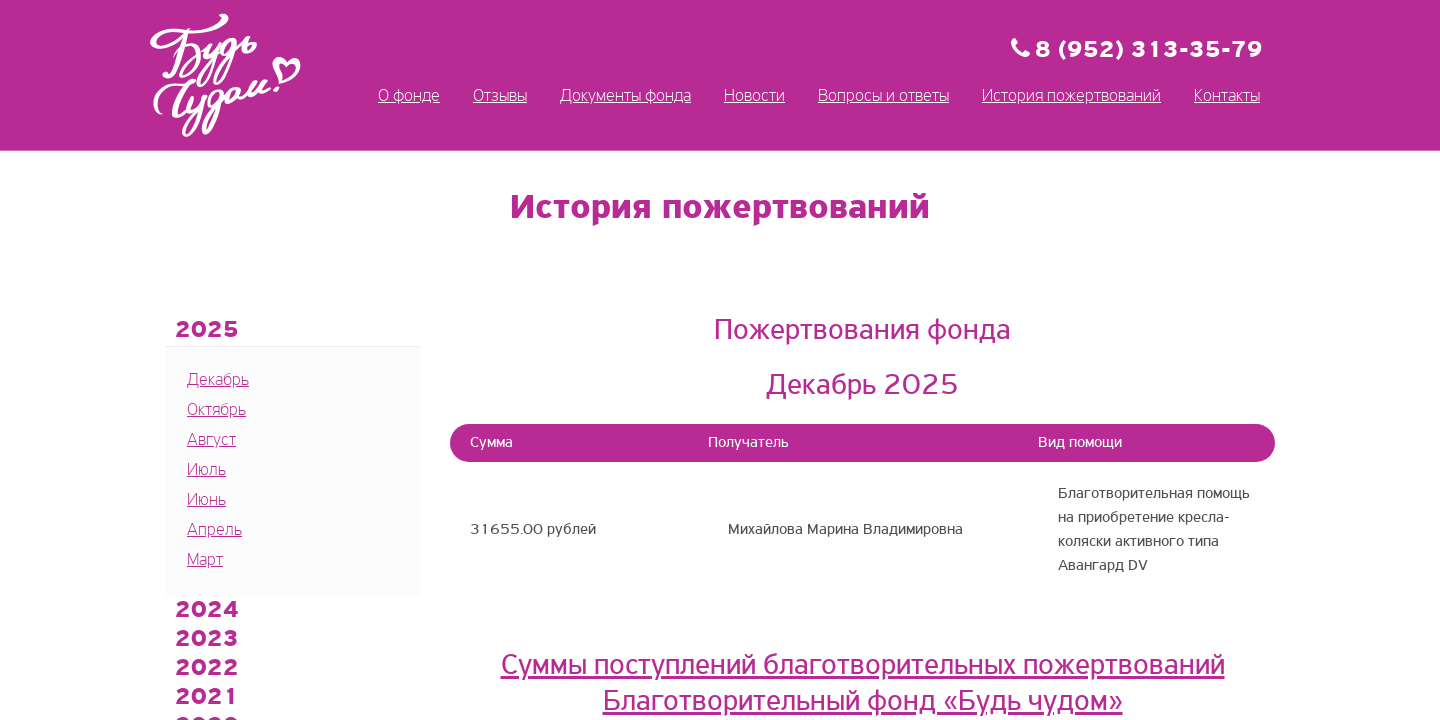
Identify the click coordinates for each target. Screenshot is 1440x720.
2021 (207, 698)
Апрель (214, 530)
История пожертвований (1071, 96)
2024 (207, 611)
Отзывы (500, 96)
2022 (207, 669)
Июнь (206, 500)
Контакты (1227, 96)
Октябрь (216, 410)
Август (211, 440)
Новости (754, 96)
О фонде (409, 96)
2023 (207, 640)
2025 (207, 331)
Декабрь (218, 380)
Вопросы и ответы (883, 96)
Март (205, 560)
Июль (206, 470)
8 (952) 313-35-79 (1149, 51)
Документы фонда (625, 96)
